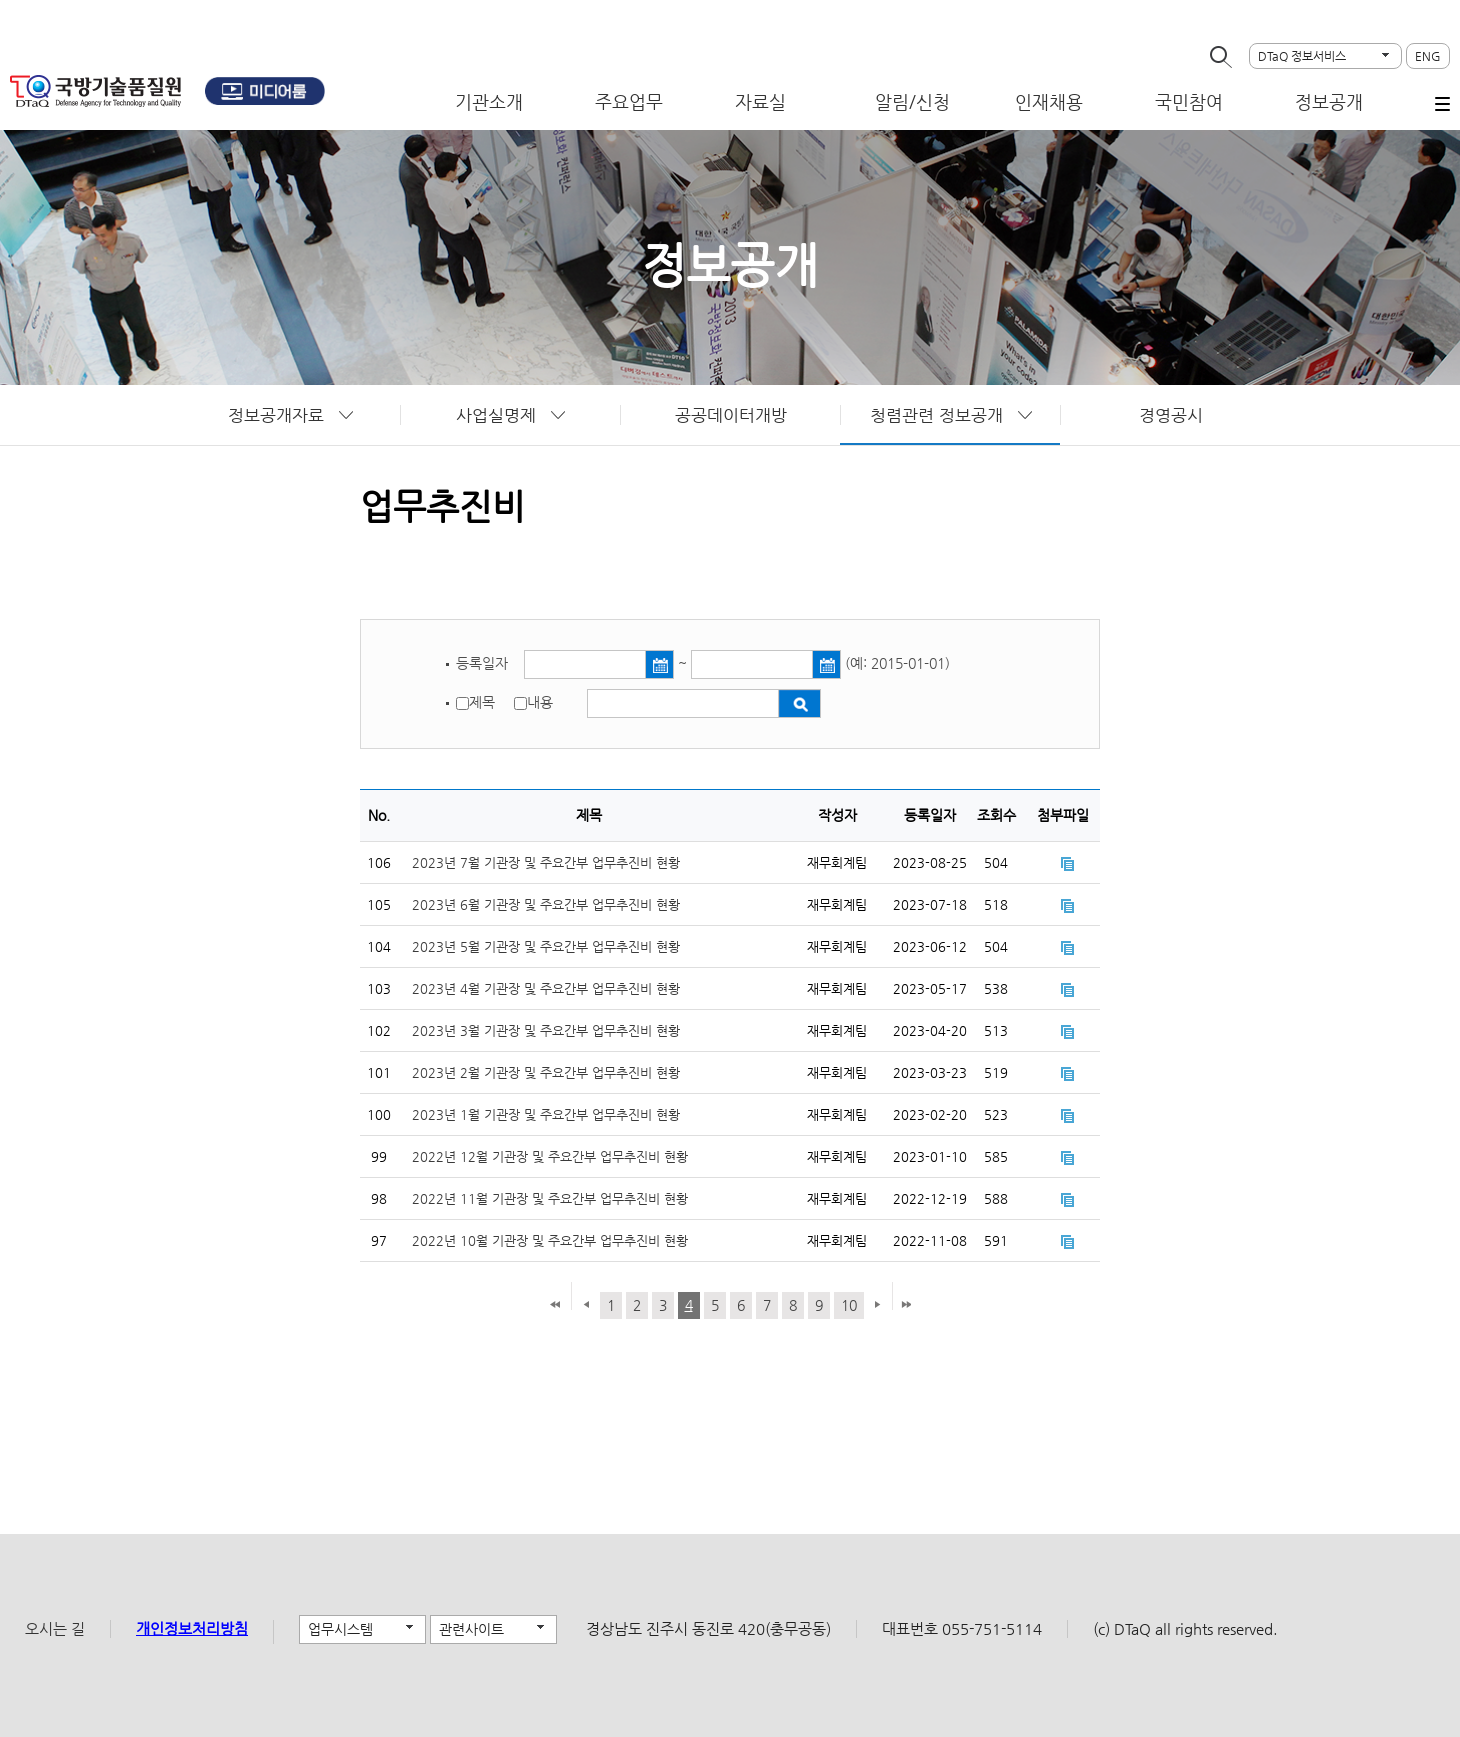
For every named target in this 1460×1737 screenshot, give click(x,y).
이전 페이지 (586, 1306)
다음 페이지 (874, 1306)
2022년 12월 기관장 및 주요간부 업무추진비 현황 (550, 1156)
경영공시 (1171, 415)
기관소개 (489, 101)
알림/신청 (912, 101)
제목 (482, 702)
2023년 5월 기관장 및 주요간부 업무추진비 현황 (546, 946)
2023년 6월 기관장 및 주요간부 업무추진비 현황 (546, 904)
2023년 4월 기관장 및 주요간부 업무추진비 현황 (546, 988)
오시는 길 (55, 1628)
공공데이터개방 (731, 415)
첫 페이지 (555, 1306)
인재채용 (1049, 101)
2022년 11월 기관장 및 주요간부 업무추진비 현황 (550, 1198)
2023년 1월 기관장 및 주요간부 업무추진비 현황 (546, 1114)
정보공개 (1329, 101)
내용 (540, 702)
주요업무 (629, 101)
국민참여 (1189, 101)
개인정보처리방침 (192, 1628)
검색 (799, 703)
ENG (1428, 56)
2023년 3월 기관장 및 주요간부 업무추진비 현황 (546, 1030)
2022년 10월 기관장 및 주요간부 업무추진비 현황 (550, 1240)
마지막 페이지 (906, 1306)
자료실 (760, 101)
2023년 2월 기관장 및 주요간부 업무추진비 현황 (546, 1072)
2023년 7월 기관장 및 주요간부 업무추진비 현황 (546, 862)
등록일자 (484, 663)
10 (849, 1305)
